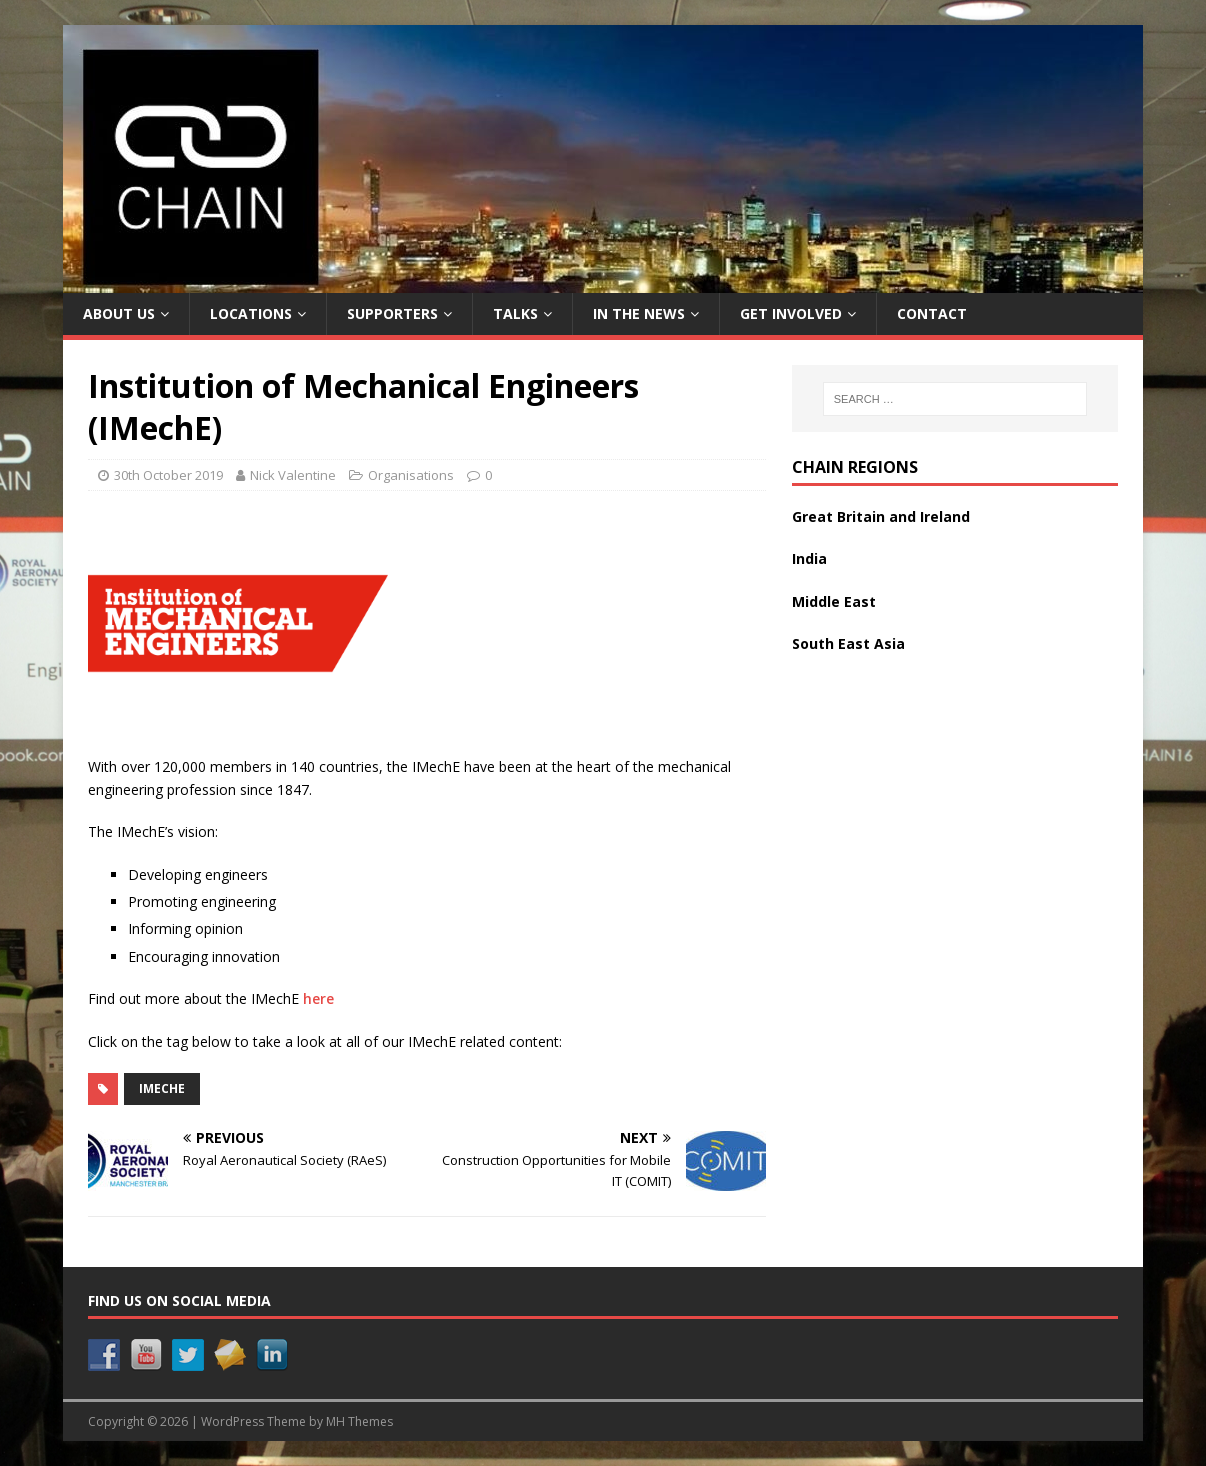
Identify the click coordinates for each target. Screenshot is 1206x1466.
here (318, 998)
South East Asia (848, 643)
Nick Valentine (293, 475)
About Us (119, 313)
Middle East (834, 601)
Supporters (392, 313)
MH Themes (359, 1421)
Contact (932, 313)
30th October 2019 (168, 475)
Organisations (411, 475)
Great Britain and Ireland (881, 516)
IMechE (162, 1088)
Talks (515, 313)
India (809, 558)
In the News (639, 313)
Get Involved (791, 313)
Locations (251, 313)
